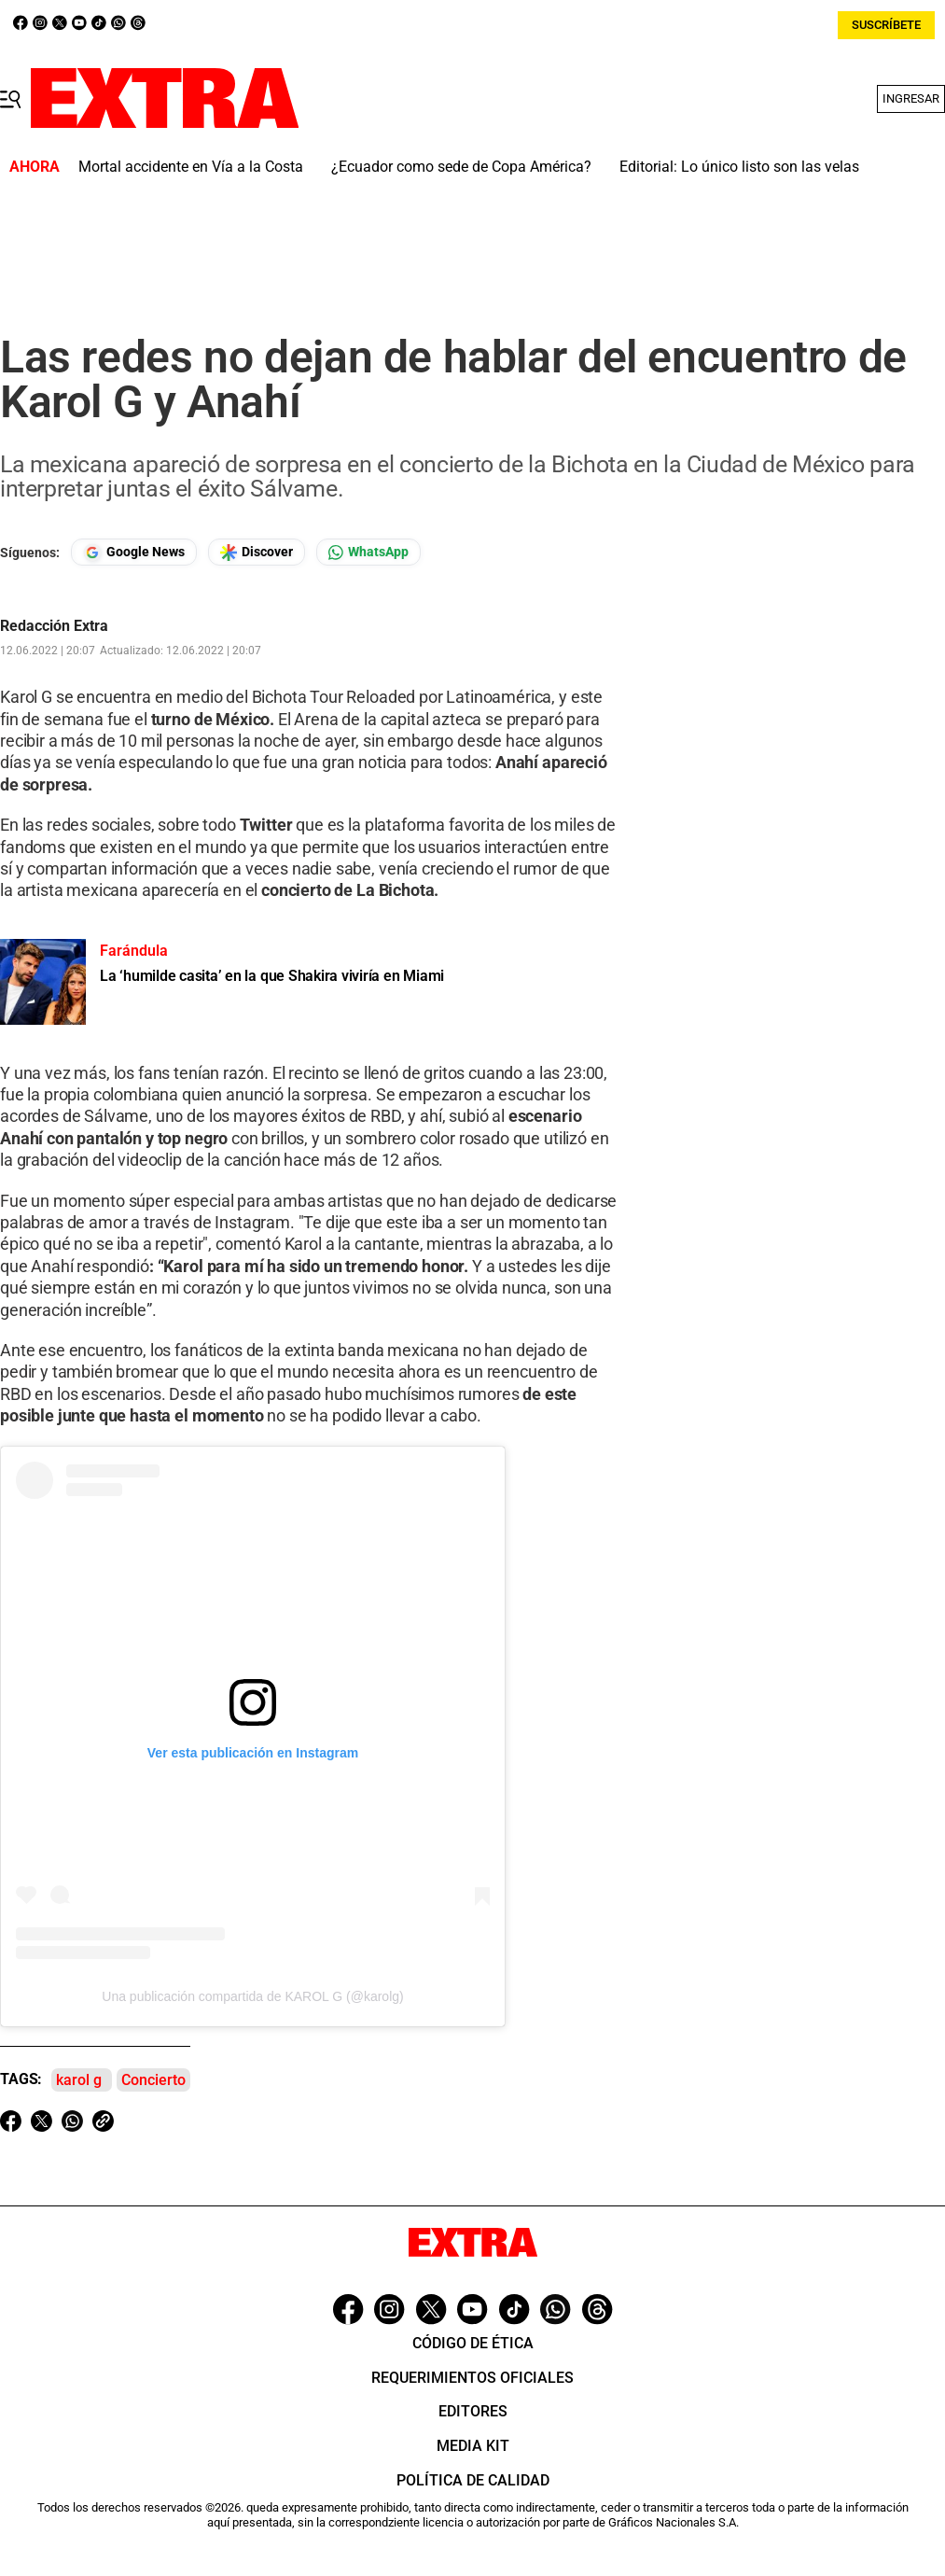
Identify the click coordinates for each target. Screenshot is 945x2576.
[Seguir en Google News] (134, 552)
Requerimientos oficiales (472, 2378)
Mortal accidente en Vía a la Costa (190, 166)
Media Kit (473, 2446)
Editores (472, 2411)
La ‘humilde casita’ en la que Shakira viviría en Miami (272, 976)
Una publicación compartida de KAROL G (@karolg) (252, 1996)
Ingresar (910, 98)
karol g (79, 2080)
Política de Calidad (472, 2480)
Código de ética (473, 2343)
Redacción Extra (54, 626)
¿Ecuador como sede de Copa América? (461, 166)
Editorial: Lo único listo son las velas (739, 166)
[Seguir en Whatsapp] (368, 552)
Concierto (153, 2080)
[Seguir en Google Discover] (256, 552)
